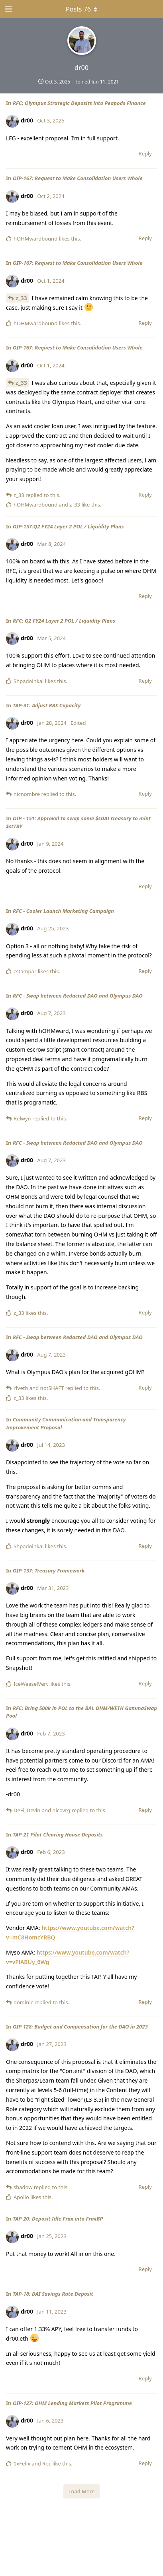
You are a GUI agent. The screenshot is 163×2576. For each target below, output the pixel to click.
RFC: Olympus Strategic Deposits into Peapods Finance (79, 103)
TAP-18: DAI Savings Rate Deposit (53, 2293)
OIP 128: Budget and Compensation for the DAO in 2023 (80, 2026)
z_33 (21, 298)
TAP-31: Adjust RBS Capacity (47, 705)
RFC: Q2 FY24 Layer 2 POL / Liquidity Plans (64, 620)
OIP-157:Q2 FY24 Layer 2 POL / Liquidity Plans (68, 526)
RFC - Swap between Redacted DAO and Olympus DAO (78, 995)
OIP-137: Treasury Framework (49, 1570)
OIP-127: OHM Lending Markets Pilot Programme (72, 2403)
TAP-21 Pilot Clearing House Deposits (58, 1834)
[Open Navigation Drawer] (8, 9)
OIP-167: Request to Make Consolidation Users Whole (78, 178)
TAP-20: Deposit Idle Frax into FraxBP (58, 2218)
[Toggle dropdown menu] (82, 9)
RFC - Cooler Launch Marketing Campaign (63, 910)
